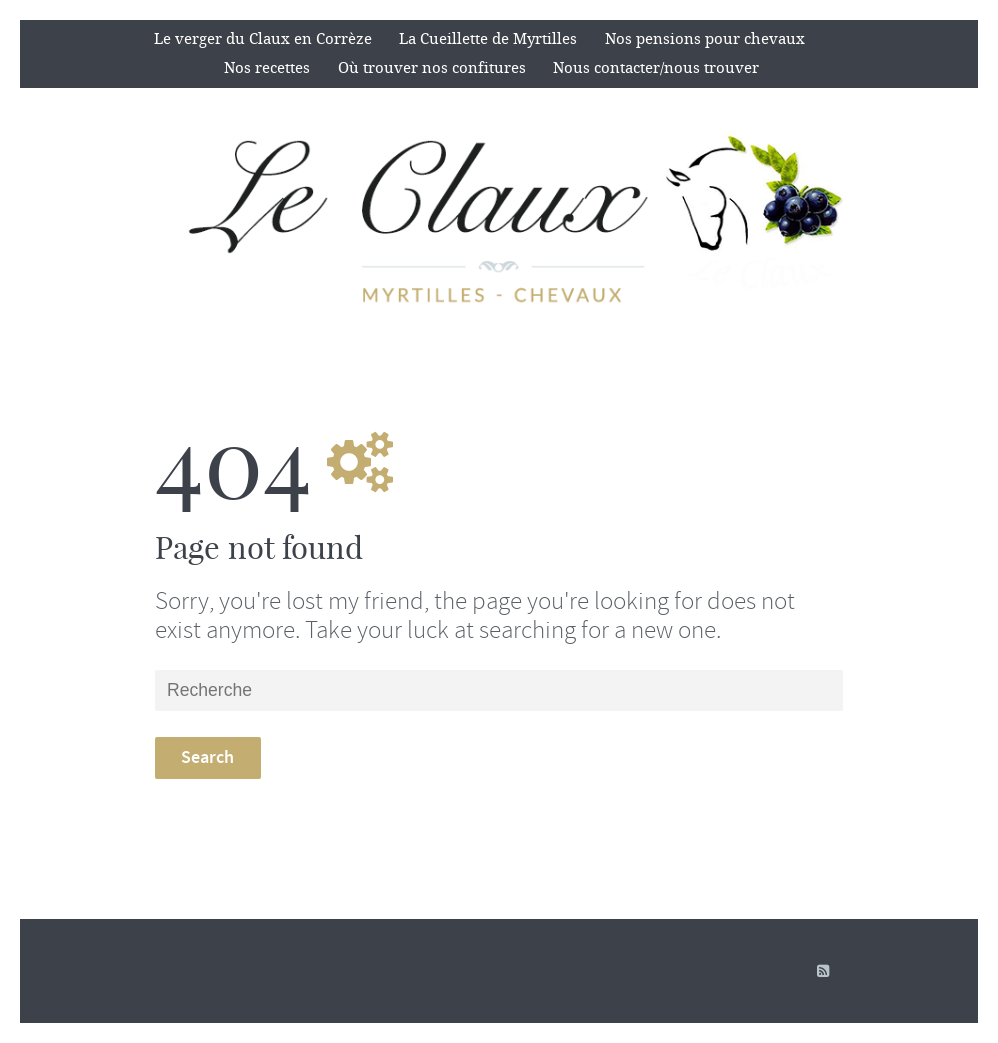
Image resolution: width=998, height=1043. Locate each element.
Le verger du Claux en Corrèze (263, 39)
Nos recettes (267, 68)
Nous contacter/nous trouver (656, 68)
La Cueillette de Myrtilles (488, 39)
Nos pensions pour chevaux (705, 39)
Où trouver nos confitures (432, 68)
